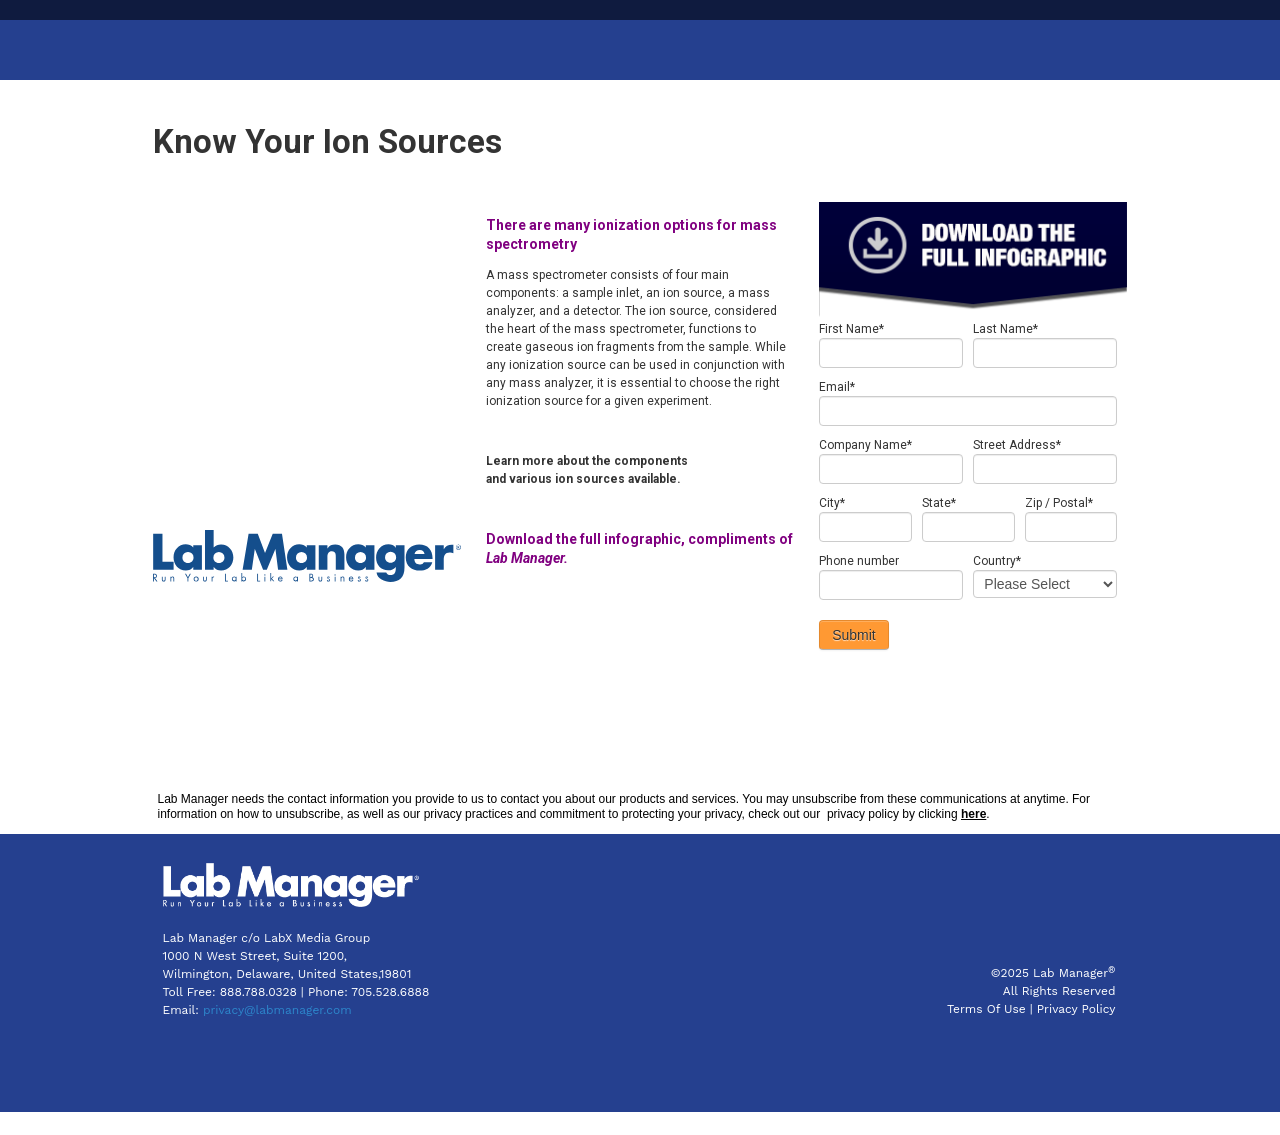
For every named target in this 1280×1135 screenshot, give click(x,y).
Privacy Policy (1076, 1033)
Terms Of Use (986, 1033)
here (973, 838)
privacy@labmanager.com (277, 1033)
